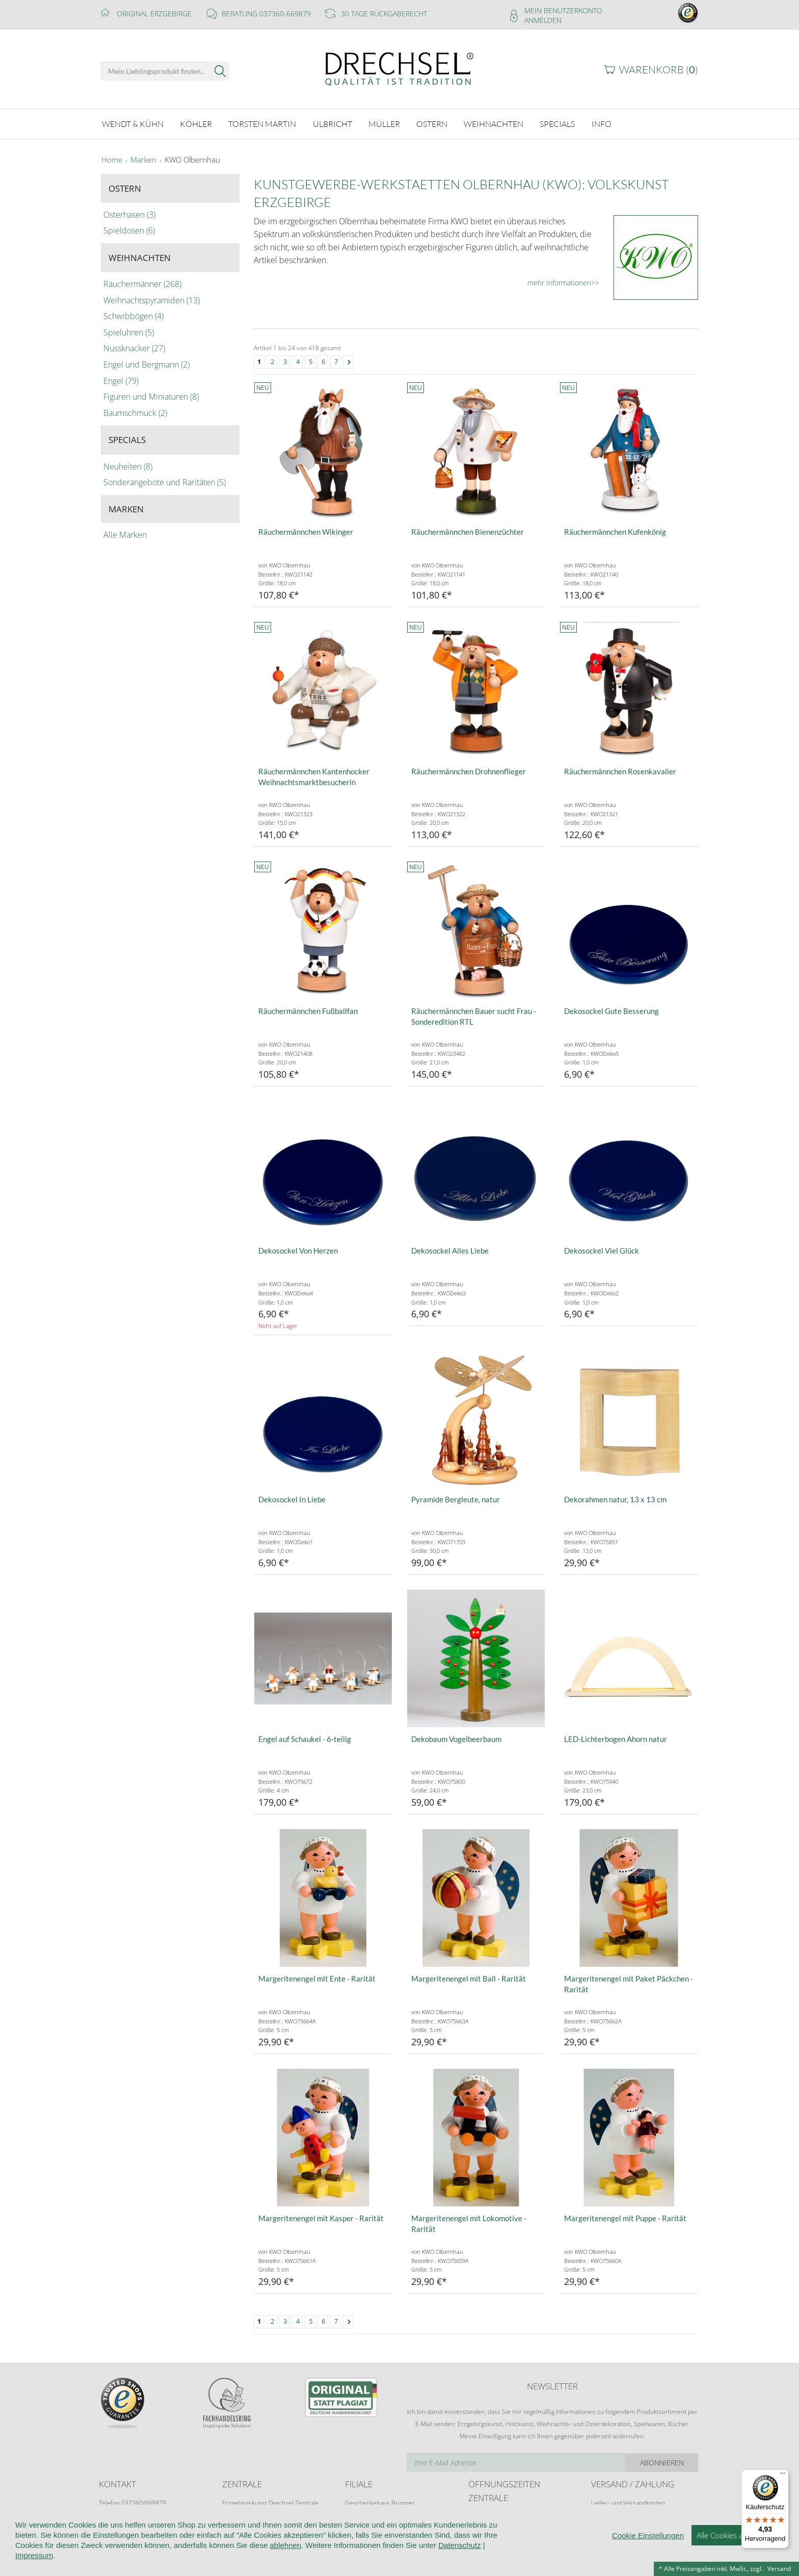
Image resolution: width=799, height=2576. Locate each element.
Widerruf (324, 2556)
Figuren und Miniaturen (151, 396)
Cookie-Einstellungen (480, 2556)
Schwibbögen (133, 316)
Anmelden (543, 20)
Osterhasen (129, 214)
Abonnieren (662, 2462)
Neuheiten (127, 466)
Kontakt (365, 2556)
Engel (121, 380)
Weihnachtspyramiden (151, 300)
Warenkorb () (658, 69)
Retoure (602, 2512)
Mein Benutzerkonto (563, 10)
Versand (779, 2568)
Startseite (115, 2556)
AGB (290, 2556)
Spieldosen (129, 230)
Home (111, 160)
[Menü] (783, 2475)
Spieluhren (128, 332)
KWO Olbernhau (192, 160)
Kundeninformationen (235, 2556)
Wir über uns (165, 2556)
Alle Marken (125, 534)
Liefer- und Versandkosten (628, 2503)
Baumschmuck (135, 413)
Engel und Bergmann (146, 364)
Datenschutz (411, 2556)
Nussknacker (134, 348)
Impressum (546, 2556)
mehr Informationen (559, 283)
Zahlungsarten (611, 2522)
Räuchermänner (142, 284)
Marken (143, 160)
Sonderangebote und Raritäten (164, 482)
